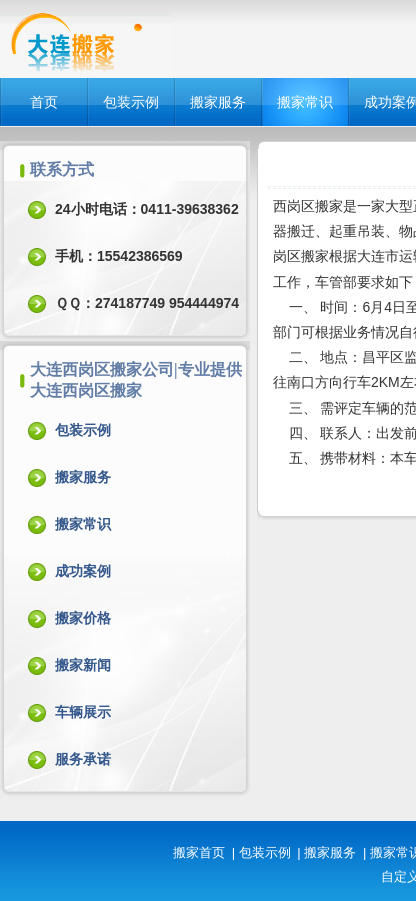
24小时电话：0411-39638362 (147, 209)
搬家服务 (218, 102)
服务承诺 (83, 759)
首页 (44, 102)
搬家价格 (83, 618)
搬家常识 (305, 102)
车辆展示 (83, 712)
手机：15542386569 (119, 256)
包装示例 (131, 102)
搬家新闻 (83, 665)
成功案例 (83, 571)
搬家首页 (199, 852)
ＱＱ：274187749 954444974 (147, 303)
